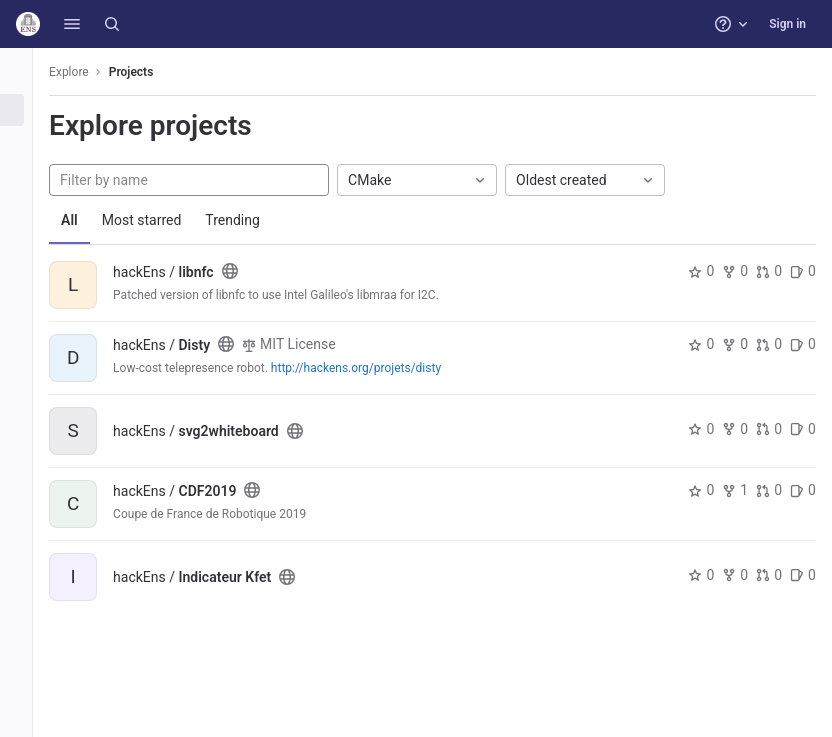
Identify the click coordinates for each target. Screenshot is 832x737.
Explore (92, 72)
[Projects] (27, 110)
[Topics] (27, 176)
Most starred (165, 220)
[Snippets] (27, 209)
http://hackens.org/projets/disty (379, 368)
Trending (255, 220)
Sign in (787, 24)
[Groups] (27, 143)
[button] (72, 24)
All (92, 220)
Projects (154, 72)
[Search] (112, 24)
